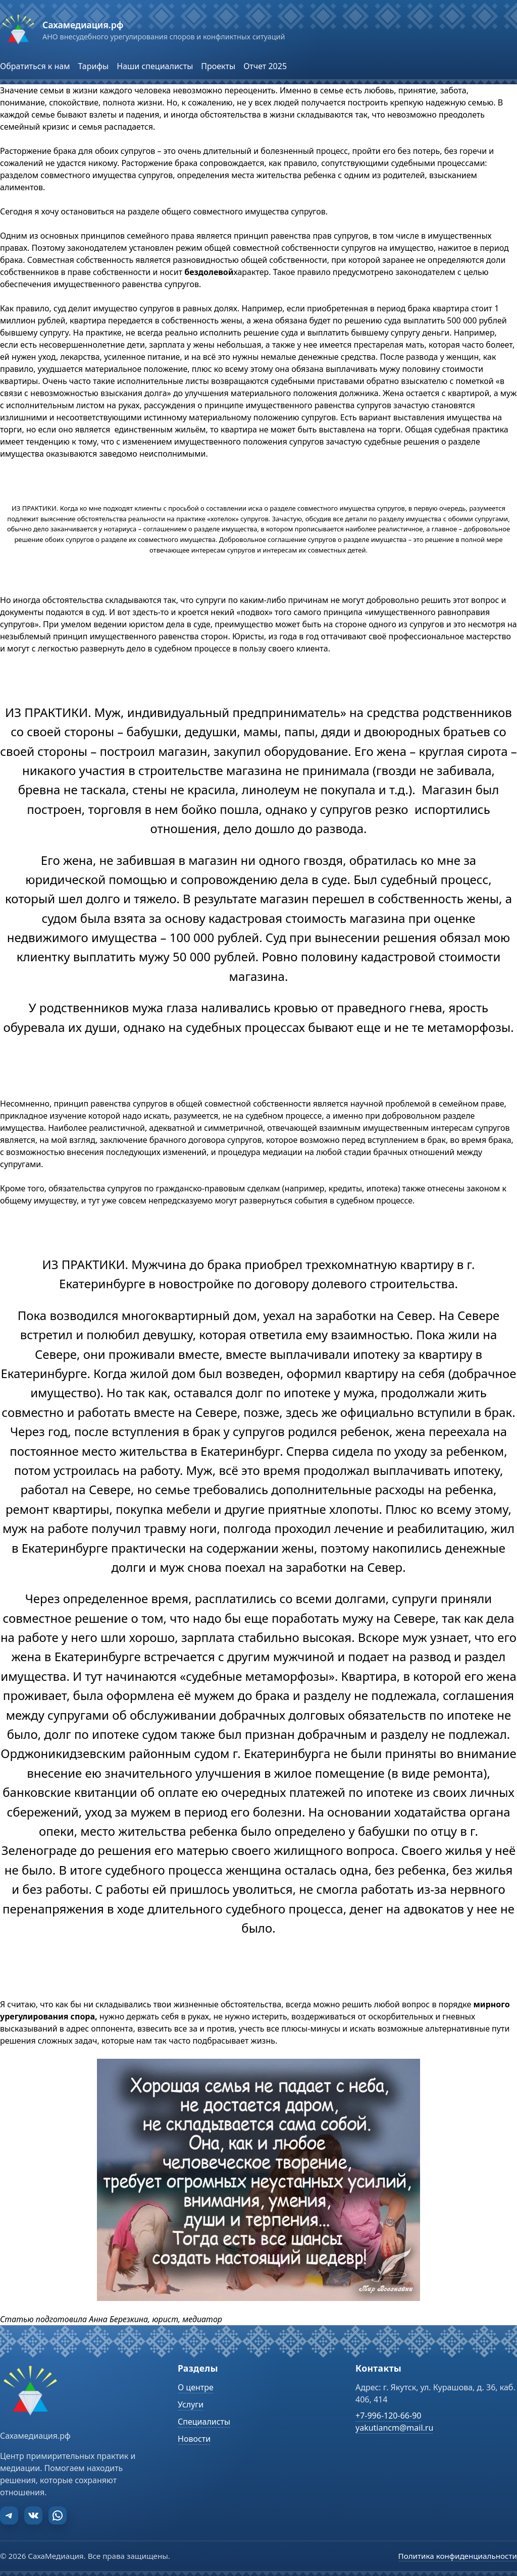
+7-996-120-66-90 (388, 2415)
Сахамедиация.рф (82, 25)
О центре (196, 2387)
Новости (194, 2438)
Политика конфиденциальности (457, 2556)
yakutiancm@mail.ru (394, 2427)
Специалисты (204, 2421)
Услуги (190, 2404)
